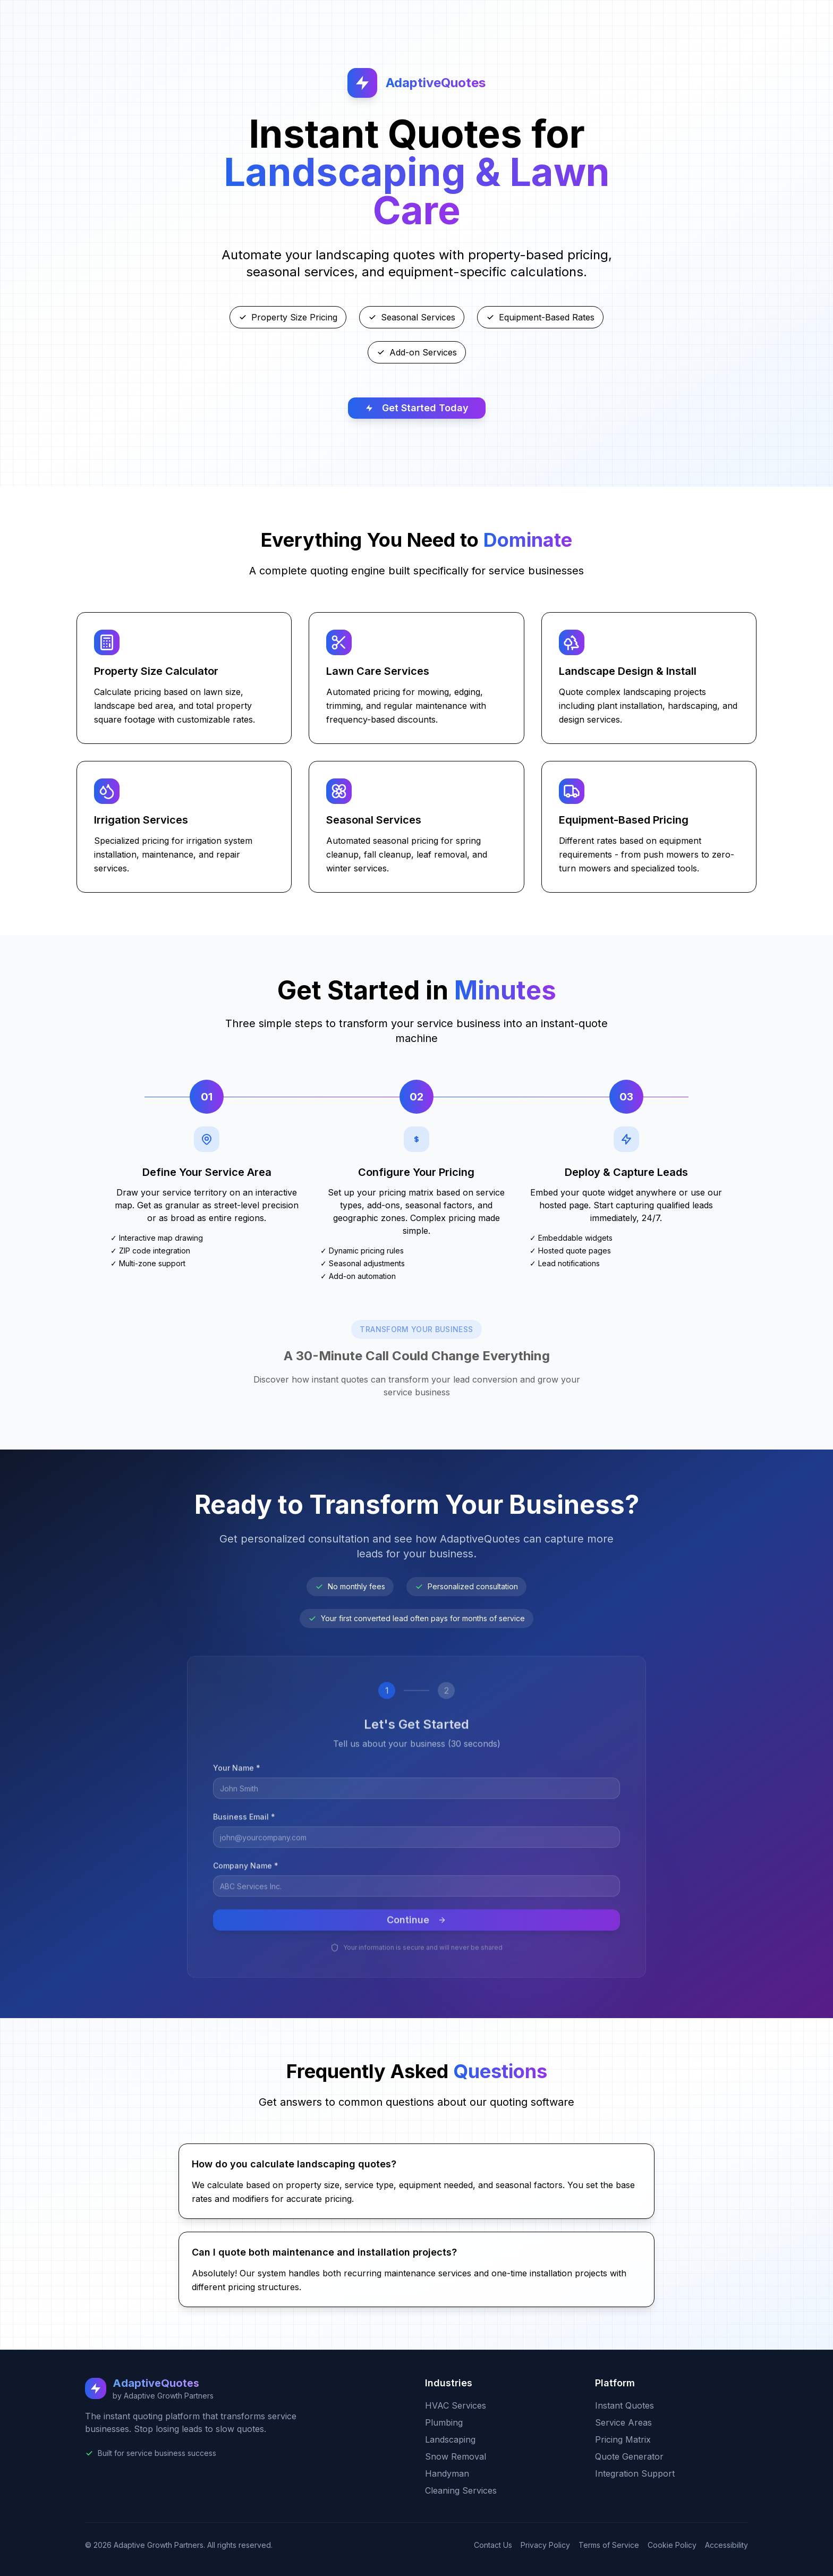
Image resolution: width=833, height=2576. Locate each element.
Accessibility (726, 2544)
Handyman (447, 2473)
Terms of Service (609, 2544)
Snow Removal (455, 2456)
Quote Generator (629, 2456)
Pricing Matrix (623, 2439)
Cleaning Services (461, 2490)
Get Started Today (417, 407)
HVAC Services (455, 2405)
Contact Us (493, 2544)
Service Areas (623, 2422)
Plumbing (444, 2422)
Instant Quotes (624, 2405)
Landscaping (450, 2439)
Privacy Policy (545, 2544)
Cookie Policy (672, 2544)
